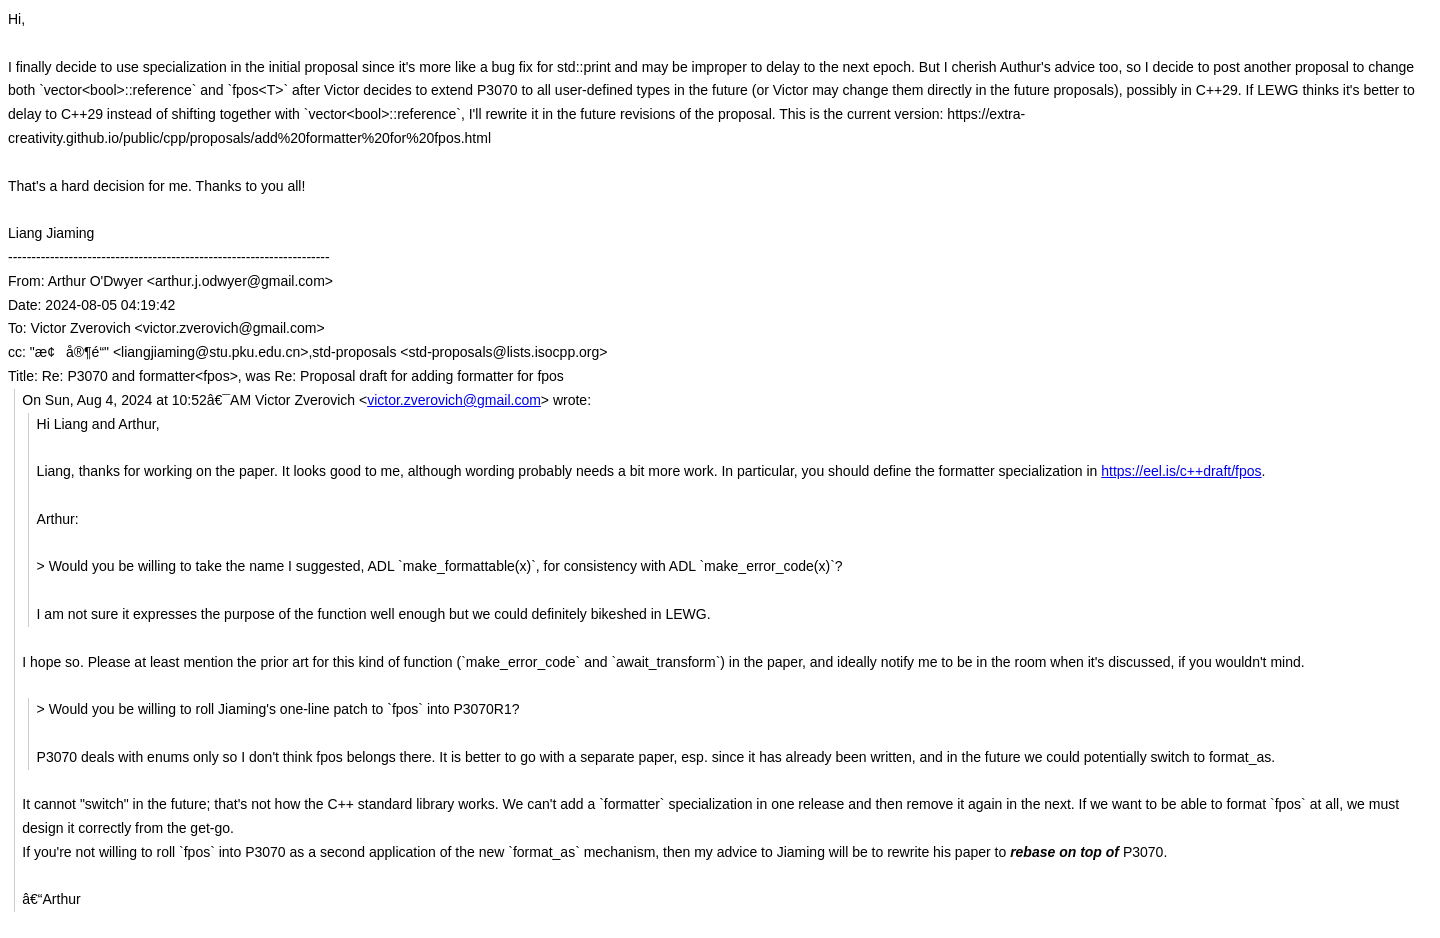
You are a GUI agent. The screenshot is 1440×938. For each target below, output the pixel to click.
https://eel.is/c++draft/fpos (1181, 471)
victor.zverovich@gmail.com (454, 400)
